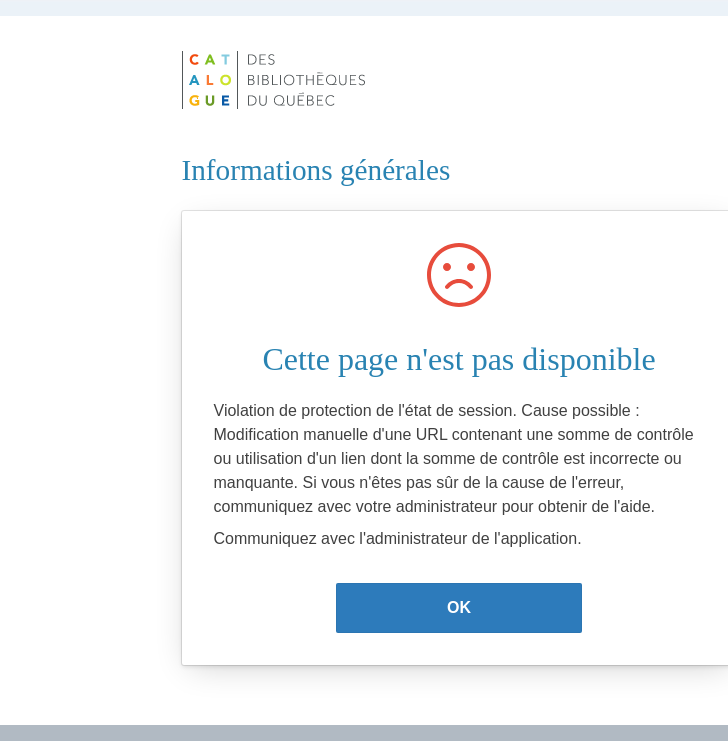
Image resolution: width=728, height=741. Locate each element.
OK (459, 607)
